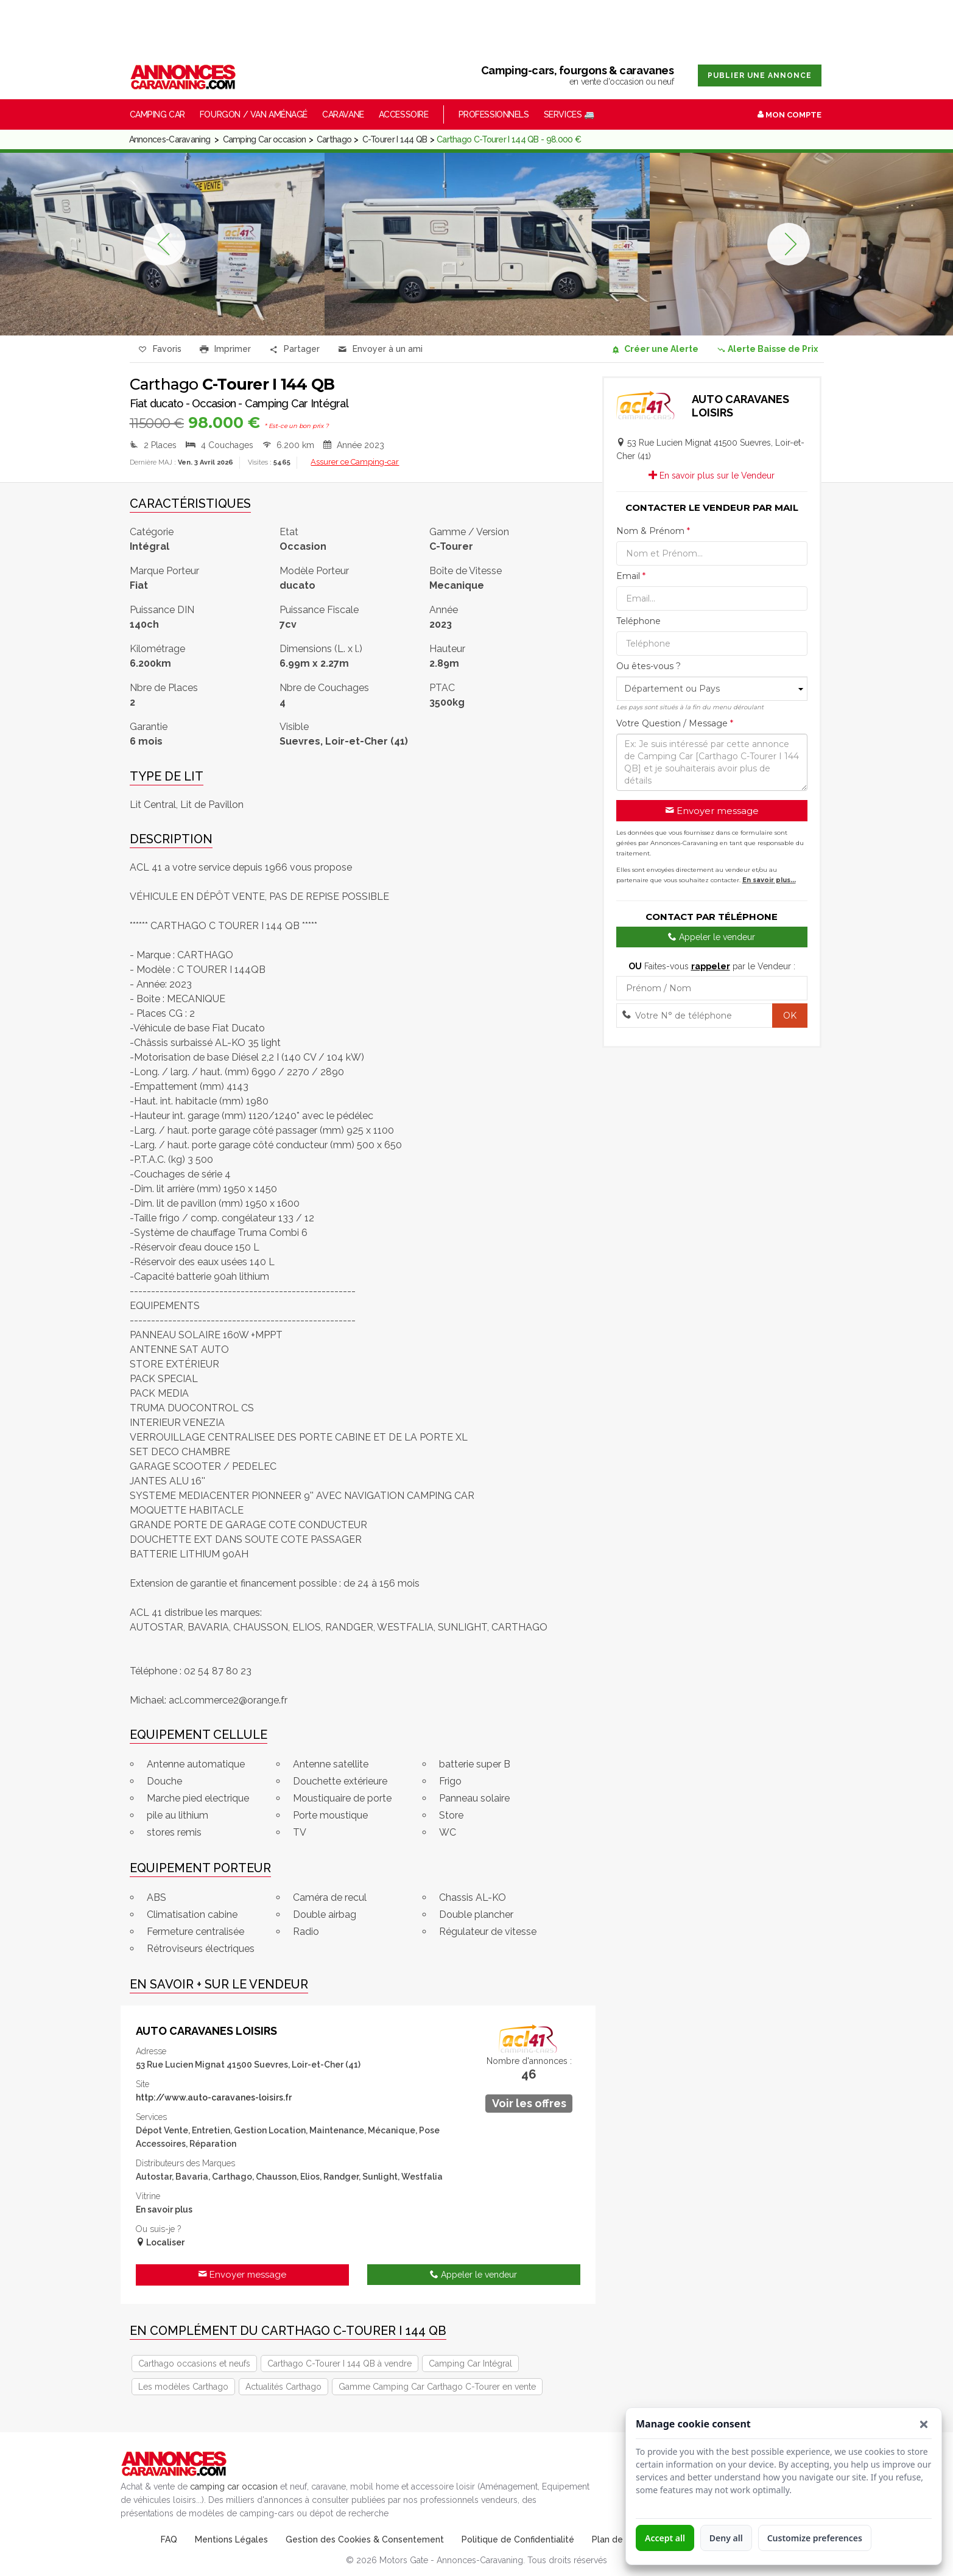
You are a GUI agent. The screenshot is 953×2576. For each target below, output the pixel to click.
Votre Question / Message (674, 723)
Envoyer (381, 350)
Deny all (726, 2538)
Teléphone (638, 621)
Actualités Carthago (283, 2387)
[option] (487, 244)
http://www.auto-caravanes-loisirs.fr (214, 2097)
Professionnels (494, 114)
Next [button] (788, 244)
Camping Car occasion (264, 139)
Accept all (665, 2538)
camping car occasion (234, 2486)
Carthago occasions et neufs (194, 2363)
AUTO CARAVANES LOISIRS (206, 2030)
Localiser (160, 2242)
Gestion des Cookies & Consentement (365, 2539)
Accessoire (404, 114)
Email (630, 575)
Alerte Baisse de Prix (767, 349)
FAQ (169, 2539)
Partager (295, 350)
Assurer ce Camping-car (355, 461)
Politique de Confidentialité (518, 2539)
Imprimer (225, 350)
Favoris (160, 350)
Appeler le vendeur (473, 2274)
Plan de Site (617, 2539)
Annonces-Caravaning (170, 139)
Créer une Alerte (654, 349)
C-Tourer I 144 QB (394, 139)
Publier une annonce (760, 75)
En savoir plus (164, 2209)
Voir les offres (529, 2103)
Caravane (343, 114)
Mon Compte (789, 114)
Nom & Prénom (653, 530)
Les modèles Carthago (183, 2387)
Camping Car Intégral (470, 2363)
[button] (924, 2424)
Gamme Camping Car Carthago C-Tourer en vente (437, 2387)
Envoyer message (242, 2274)
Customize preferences (814, 2538)
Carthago (334, 139)
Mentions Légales (231, 2539)
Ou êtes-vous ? (648, 666)
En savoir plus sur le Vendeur (712, 475)
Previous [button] (164, 244)
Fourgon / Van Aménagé (254, 114)
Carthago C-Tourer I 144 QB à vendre (339, 2363)
